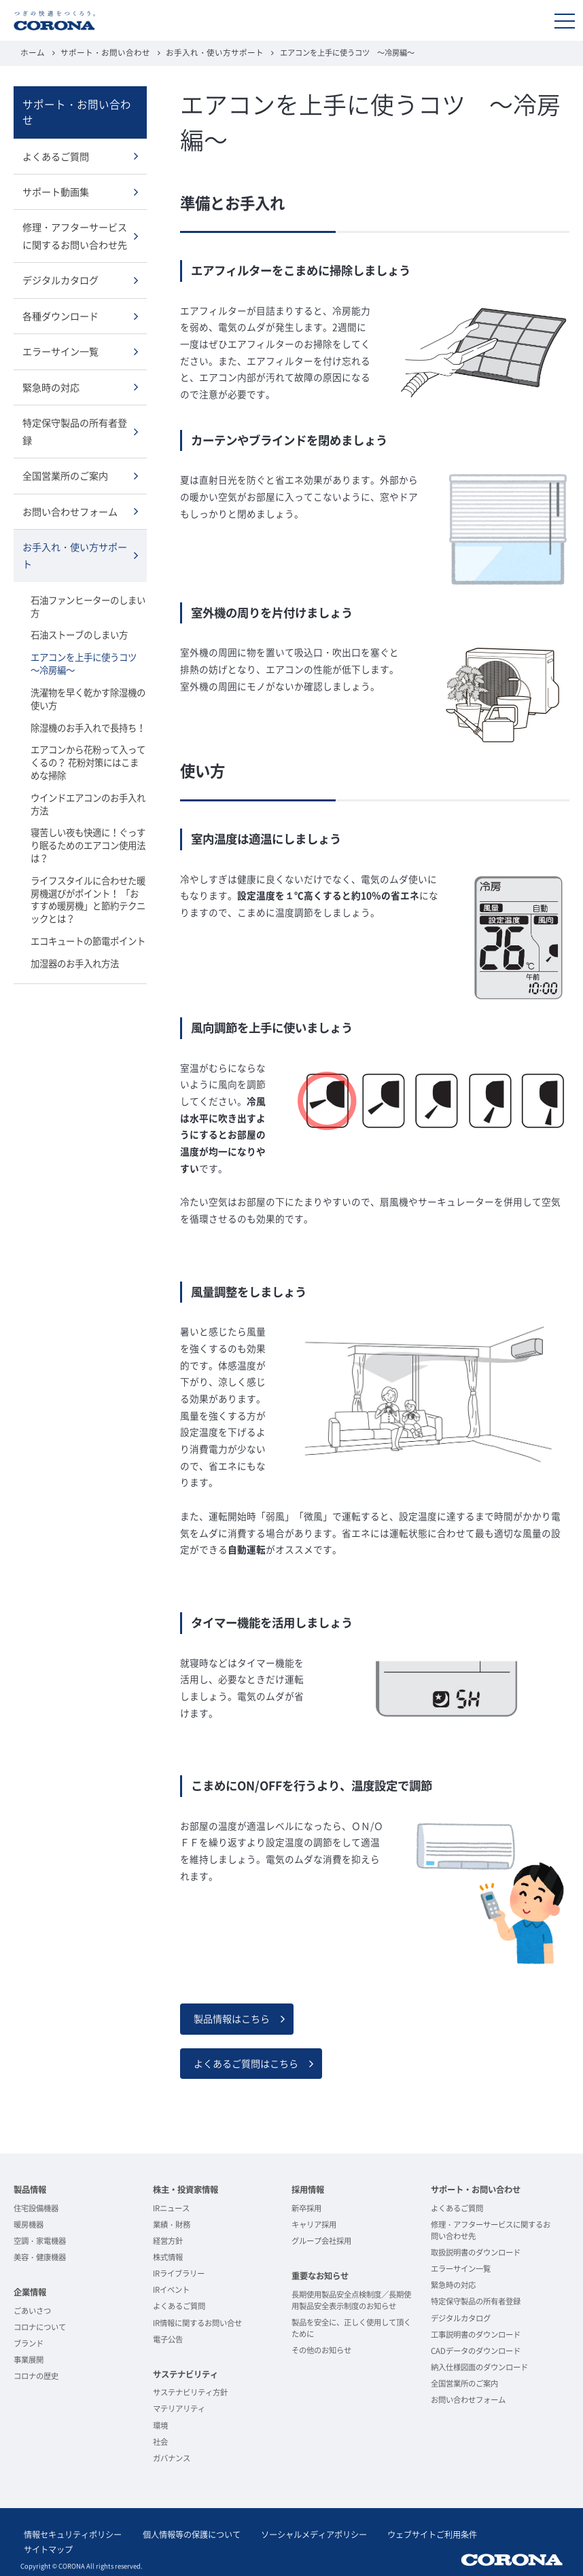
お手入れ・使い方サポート (201, 52)
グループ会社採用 (321, 2239)
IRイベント (171, 2288)
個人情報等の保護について (181, 2534)
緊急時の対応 (51, 367)
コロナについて (40, 2326)
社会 (160, 2440)
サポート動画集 (55, 174)
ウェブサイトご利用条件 (408, 2534)
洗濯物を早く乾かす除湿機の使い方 (88, 672)
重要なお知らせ (320, 2274)
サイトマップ (490, 2534)
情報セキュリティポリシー (69, 2534)
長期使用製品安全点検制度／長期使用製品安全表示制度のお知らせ (351, 2298)
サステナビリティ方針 (190, 2391)
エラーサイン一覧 (60, 331)
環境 (160, 2423)
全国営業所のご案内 (65, 453)
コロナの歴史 (36, 2374)
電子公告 (168, 2337)
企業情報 (30, 2291)
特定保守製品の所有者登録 (74, 410)
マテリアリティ (179, 2407)
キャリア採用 (314, 2223)
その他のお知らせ (321, 2349)
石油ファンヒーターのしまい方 (88, 581)
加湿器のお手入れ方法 (75, 930)
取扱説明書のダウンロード (475, 2251)
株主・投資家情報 (185, 2188)
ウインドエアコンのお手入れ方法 (88, 774)
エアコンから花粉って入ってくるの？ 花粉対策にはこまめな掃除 (88, 733)
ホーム (31, 52)
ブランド (28, 2342)
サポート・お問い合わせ (99, 52)
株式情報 (168, 2256)
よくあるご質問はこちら (246, 2062)
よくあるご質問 (55, 139)
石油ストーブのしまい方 (79, 609)
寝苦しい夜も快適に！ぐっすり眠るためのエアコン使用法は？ (88, 815)
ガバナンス (171, 2457)
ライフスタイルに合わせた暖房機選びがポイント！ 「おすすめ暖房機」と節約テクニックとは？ (88, 868)
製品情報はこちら (232, 2018)
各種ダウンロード (60, 296)
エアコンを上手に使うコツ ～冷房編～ (88, 637)
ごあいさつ (32, 2309)
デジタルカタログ (60, 261)
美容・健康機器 (40, 2256)
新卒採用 (306, 2207)
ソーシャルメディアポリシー (296, 2534)
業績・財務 (171, 2223)
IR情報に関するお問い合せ (197, 2321)
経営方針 (168, 2239)
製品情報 (30, 2188)
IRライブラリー (179, 2272)
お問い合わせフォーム (70, 488)
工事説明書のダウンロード (475, 2332)
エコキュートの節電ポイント (88, 908)
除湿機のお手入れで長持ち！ (88, 699)
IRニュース (171, 2207)
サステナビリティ (185, 2373)
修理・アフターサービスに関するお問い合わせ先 (74, 217)
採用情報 (308, 2188)
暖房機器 (28, 2223)
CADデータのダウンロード (475, 2349)
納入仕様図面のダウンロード (479, 2366)
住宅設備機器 (36, 2207)
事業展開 (28, 2358)
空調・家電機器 (40, 2239)
